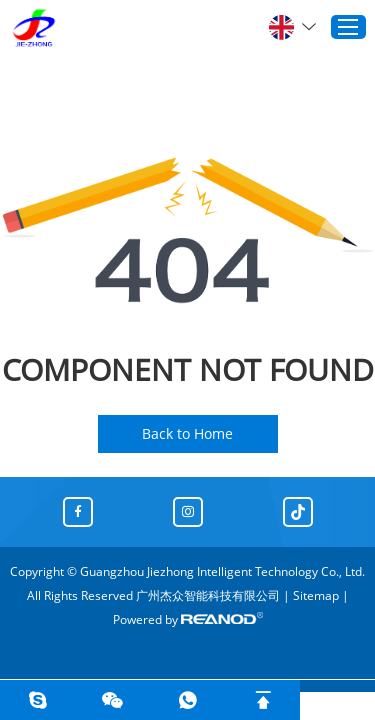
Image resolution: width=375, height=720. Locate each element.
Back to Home (187, 433)
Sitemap (316, 595)
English (292, 27)
